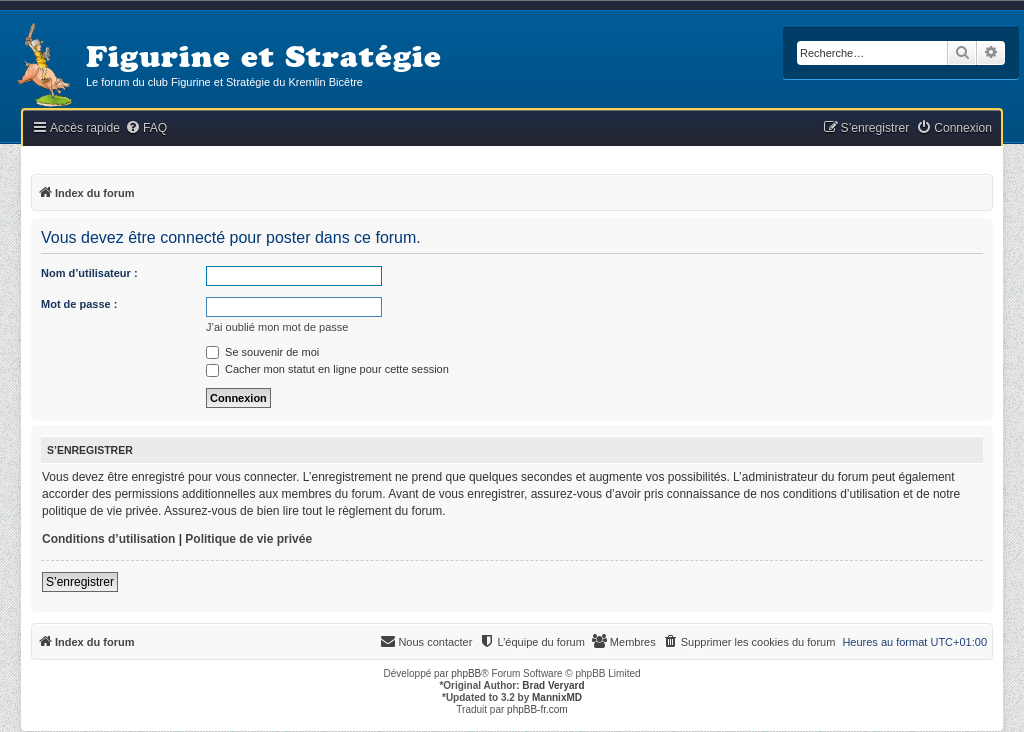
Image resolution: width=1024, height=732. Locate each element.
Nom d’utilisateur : (89, 273)
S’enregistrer (80, 582)
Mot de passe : (79, 304)
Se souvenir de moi (262, 352)
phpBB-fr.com (537, 709)
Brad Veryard (553, 685)
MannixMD (557, 697)
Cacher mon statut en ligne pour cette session (327, 369)
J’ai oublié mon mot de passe (277, 327)
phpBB (466, 673)
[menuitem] (146, 128)
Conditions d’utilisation (108, 539)
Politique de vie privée (248, 539)
